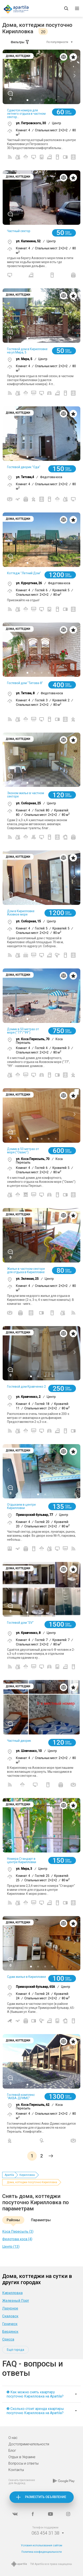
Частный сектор (18, 231)
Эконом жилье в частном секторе (25, 794)
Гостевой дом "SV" (20, 1622)
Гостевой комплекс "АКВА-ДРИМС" (21, 2096)
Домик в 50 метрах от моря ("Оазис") (23, 1150)
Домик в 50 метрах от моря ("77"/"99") (23, 1030)
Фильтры (20, 42)
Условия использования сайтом (41, 2545)
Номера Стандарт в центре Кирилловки (21, 1860)
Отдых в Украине (21, 2457)
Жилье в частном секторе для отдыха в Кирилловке (26, 1270)
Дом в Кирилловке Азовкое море (21, 912)
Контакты (16, 2470)
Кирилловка (27, 2174)
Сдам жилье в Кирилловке (26, 1977)
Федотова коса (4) (17, 2239)
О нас (12, 2438)
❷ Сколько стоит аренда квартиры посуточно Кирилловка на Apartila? (35, 2411)
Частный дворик (19, 1740)
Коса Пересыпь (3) (17, 2231)
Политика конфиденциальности (41, 2551)
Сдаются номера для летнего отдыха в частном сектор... (26, 114)
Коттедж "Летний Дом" (24, 573)
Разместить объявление (45, 2497)
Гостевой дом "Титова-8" (25, 683)
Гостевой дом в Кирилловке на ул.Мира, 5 (27, 350)
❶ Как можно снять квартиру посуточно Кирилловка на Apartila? (35, 2394)
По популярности (57, 42)
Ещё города (15, 2349)
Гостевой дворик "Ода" (23, 467)
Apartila (9, 2174)
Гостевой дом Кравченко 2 (26, 1386)
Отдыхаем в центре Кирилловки (21, 1506)
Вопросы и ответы (23, 2463)
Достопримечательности (28, 2444)
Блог (12, 2450)
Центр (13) (10, 2246)
